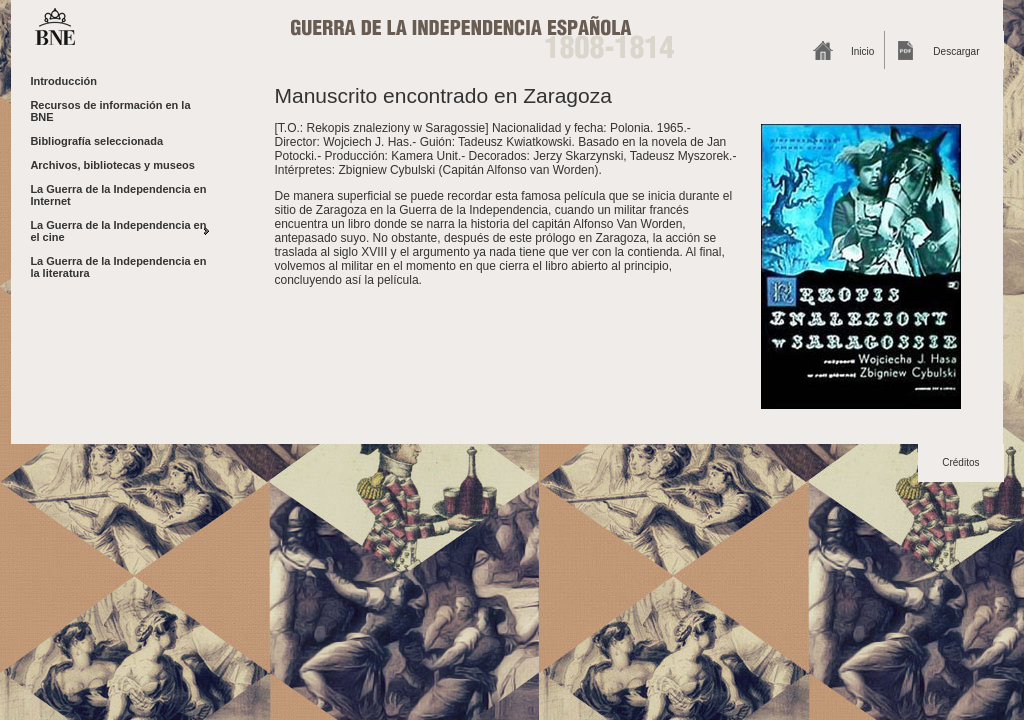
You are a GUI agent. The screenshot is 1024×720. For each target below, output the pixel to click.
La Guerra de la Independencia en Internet (118, 195)
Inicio (862, 51)
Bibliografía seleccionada (96, 141)
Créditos (960, 462)
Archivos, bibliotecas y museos (112, 165)
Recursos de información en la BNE (110, 111)
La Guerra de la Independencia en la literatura (118, 267)
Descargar (956, 51)
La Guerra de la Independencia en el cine (118, 231)
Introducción (63, 81)
